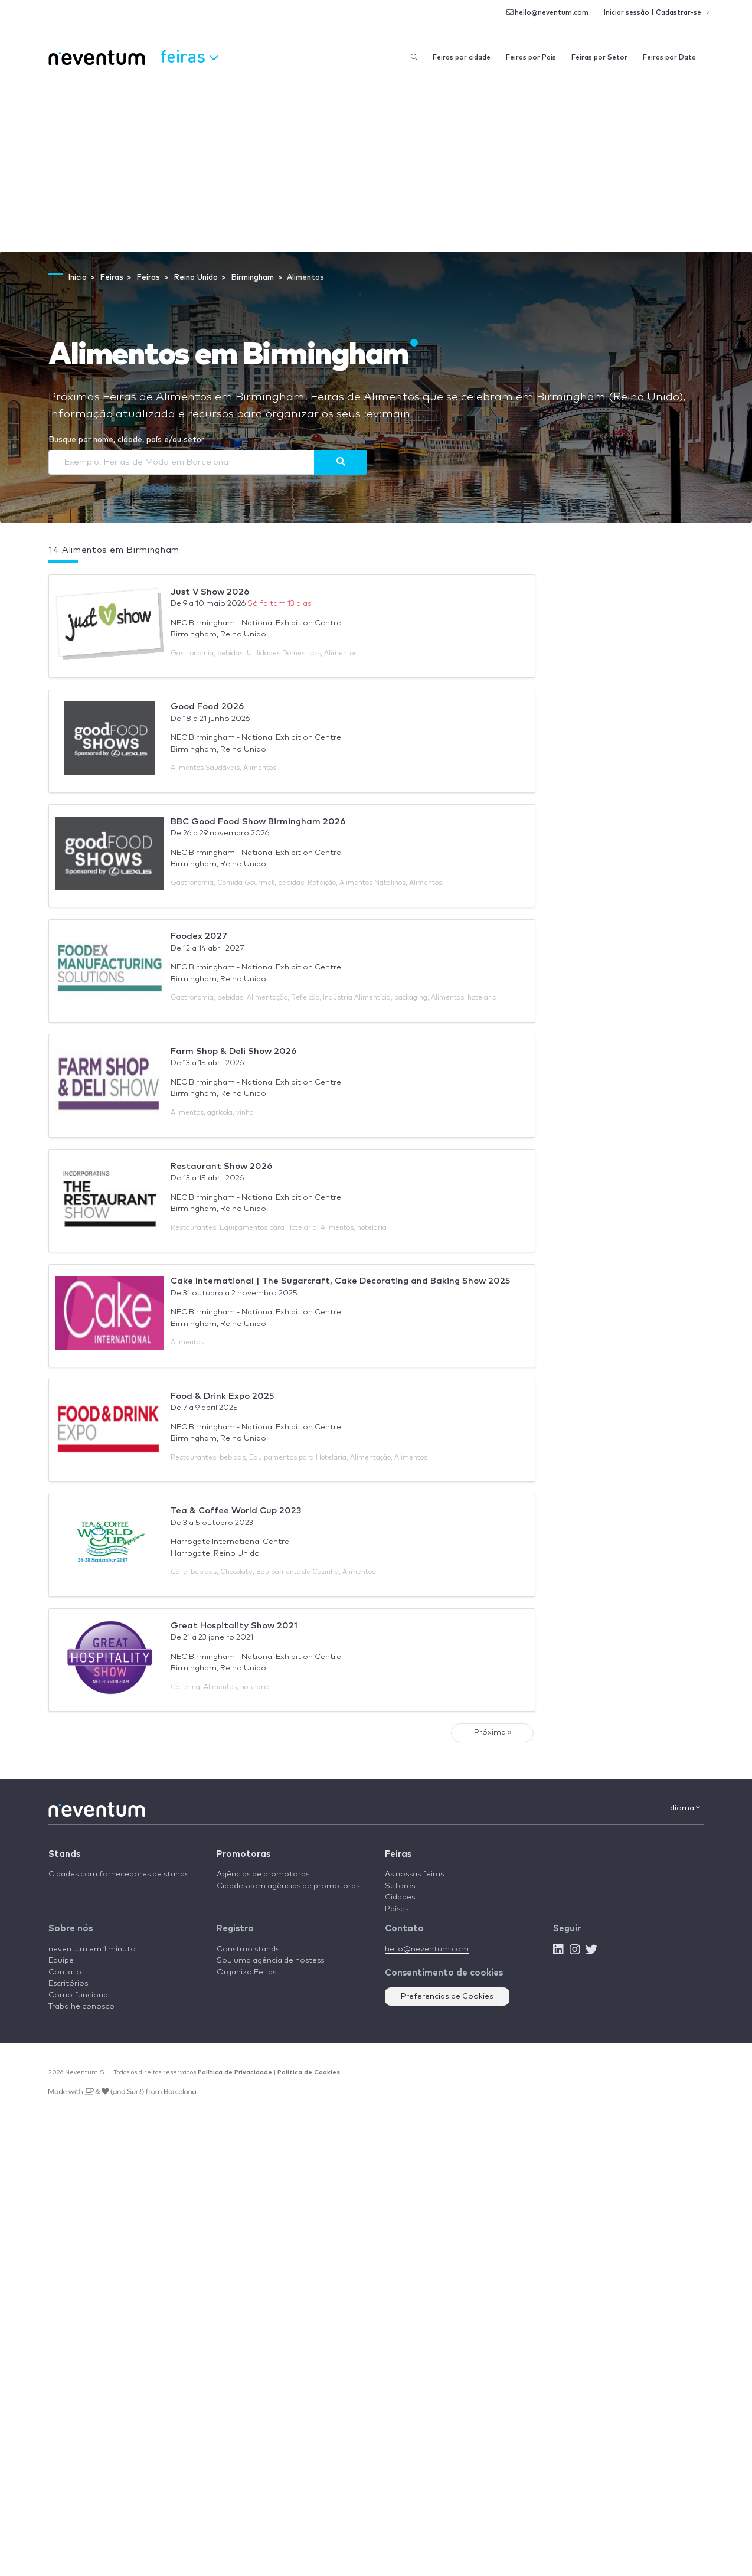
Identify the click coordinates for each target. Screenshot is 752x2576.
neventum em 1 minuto (92, 1949)
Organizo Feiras (246, 1972)
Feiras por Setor (599, 57)
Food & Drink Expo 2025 (222, 1396)
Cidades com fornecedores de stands (118, 1874)
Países (396, 1909)
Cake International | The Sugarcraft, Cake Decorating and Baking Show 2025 (340, 1280)
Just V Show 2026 (210, 591)
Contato (64, 1972)
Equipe (61, 1960)
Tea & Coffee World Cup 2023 (236, 1510)
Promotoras (243, 1854)
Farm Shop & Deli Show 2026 (233, 1051)
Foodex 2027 (199, 936)
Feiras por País (531, 57)
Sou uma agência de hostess (270, 1960)
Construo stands (248, 1949)
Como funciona (78, 1995)
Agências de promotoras (263, 1874)
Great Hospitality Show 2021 (234, 1625)
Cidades (400, 1897)
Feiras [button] (189, 56)
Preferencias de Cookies (447, 1996)
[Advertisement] (376, 163)
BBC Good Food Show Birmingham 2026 (258, 821)
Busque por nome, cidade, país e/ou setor (126, 440)
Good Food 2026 (207, 706)
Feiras (398, 1854)
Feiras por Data (669, 57)
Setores (400, 1886)
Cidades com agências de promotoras (288, 1886)
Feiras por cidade (462, 57)
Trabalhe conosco (81, 2006)
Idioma (684, 1808)
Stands (64, 1854)
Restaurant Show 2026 (221, 1166)
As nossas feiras (414, 1874)
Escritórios (68, 1983)
